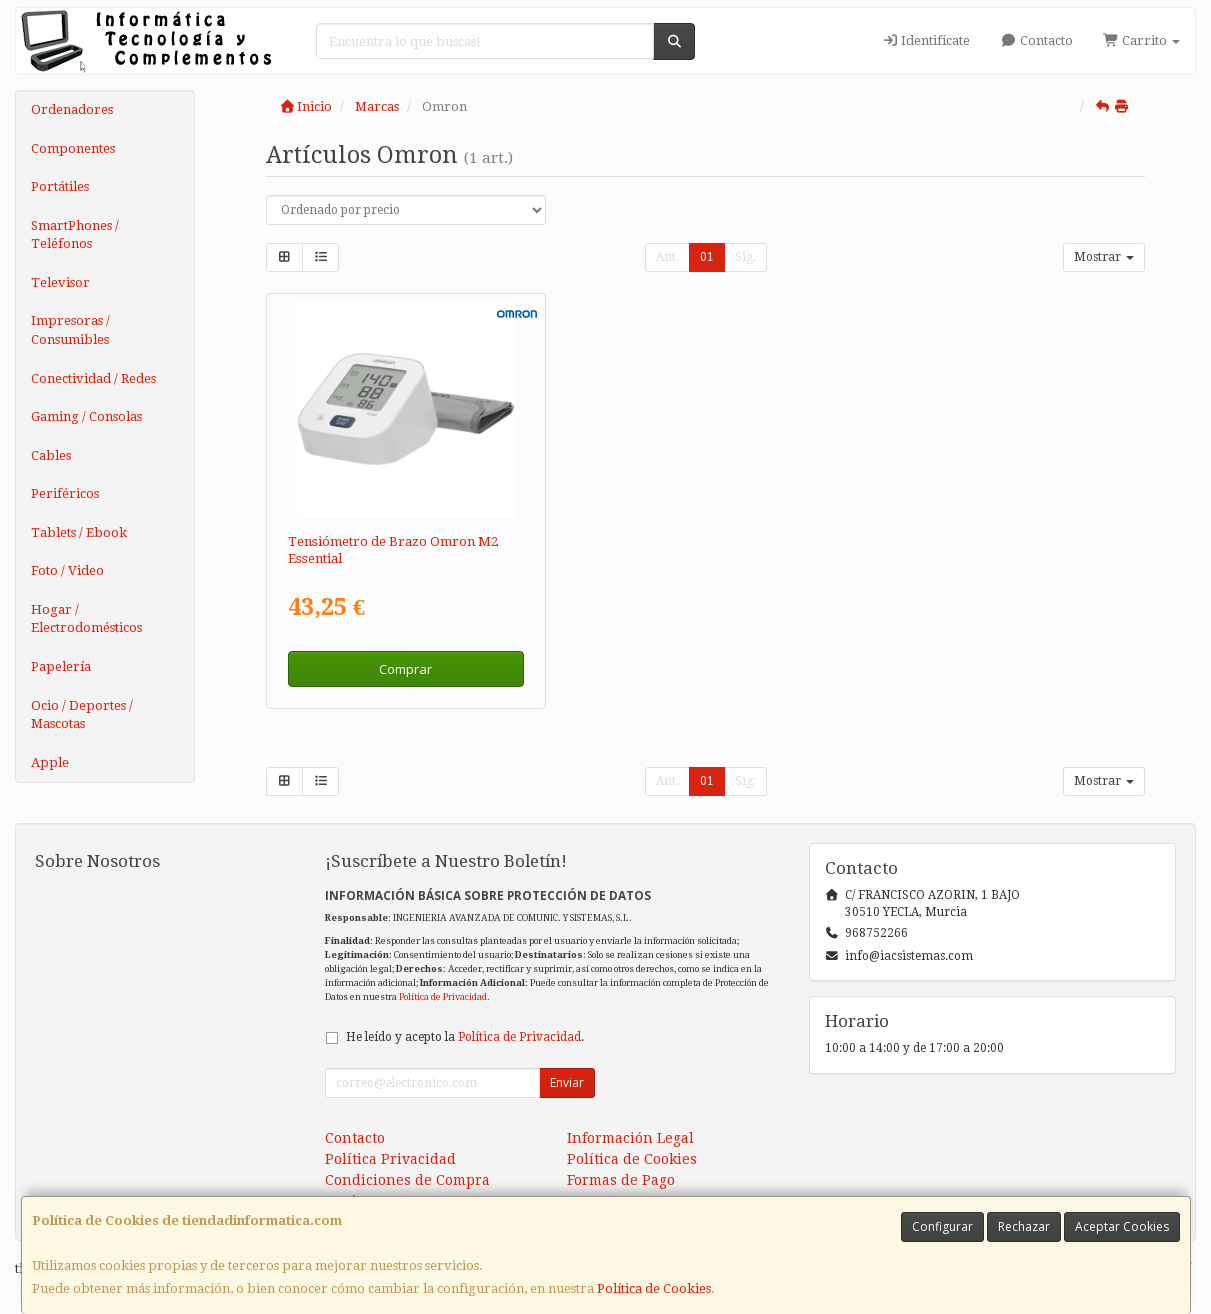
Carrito (1141, 40)
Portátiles (60, 186)
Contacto (1036, 40)
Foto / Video (67, 570)
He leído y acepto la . (465, 1037)
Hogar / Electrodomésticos (86, 619)
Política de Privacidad (443, 996)
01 (707, 257)
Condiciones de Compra (407, 1180)
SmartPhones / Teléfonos (75, 235)
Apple (50, 762)
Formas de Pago (621, 1180)
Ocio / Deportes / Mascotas (82, 715)
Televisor (60, 282)
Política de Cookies (654, 1288)
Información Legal (630, 1138)
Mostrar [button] (1104, 257)
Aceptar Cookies (1122, 1226)
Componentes (73, 148)
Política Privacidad (390, 1159)
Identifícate (926, 40)
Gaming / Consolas (86, 416)
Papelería (61, 666)
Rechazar (1024, 1226)
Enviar (567, 1082)
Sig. (745, 257)
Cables (51, 455)
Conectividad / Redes (93, 378)
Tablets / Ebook (79, 532)
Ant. (667, 257)
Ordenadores (72, 109)
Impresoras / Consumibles (70, 330)
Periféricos (65, 493)
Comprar (405, 669)
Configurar (942, 1226)
